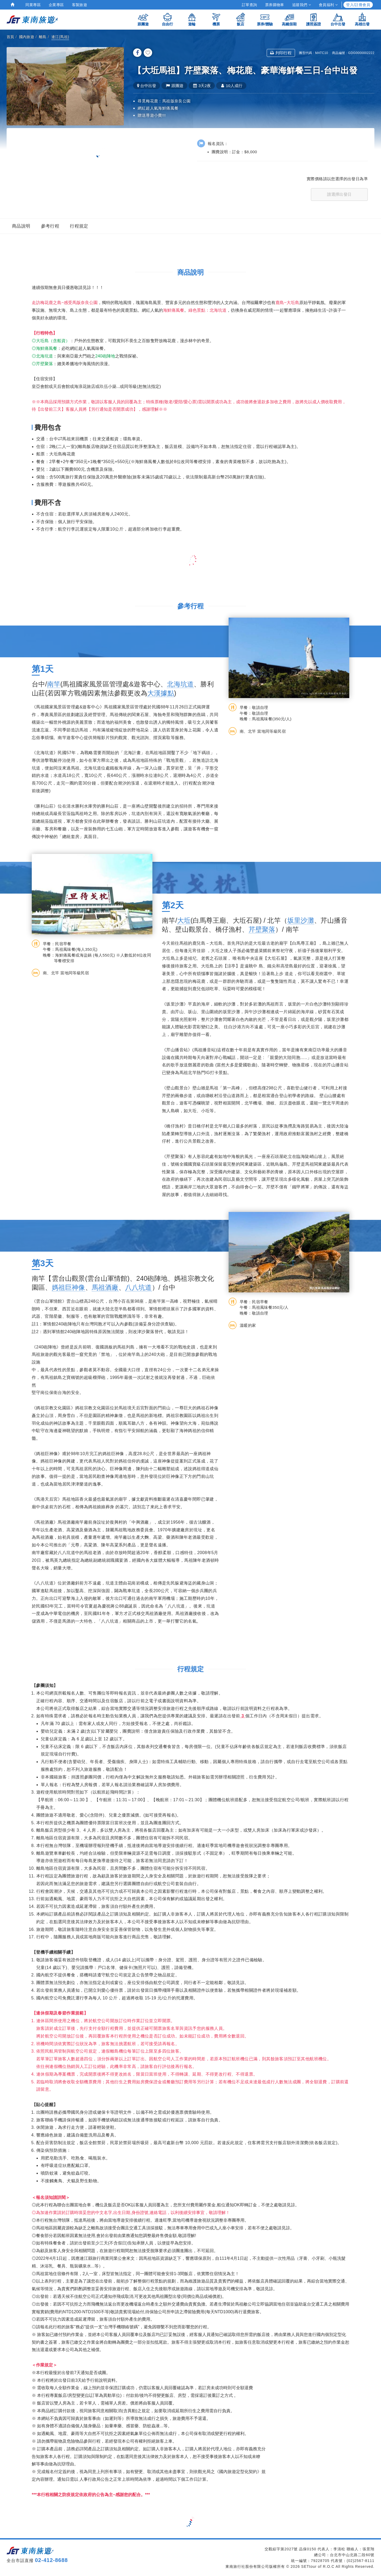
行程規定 (79, 226)
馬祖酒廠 (105, 1287)
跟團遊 (143, 19)
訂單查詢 (249, 5)
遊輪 (192, 19)
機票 (216, 19)
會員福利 (328, 5)
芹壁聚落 (262, 929)
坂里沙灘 (300, 920)
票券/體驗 (265, 19)
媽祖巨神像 (68, 1287)
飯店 (240, 19)
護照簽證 (313, 19)
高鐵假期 (289, 19)
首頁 (10, 37)
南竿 (53, 684)
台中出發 (337, 19)
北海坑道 (180, 684)
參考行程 (50, 226)
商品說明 (21, 226)
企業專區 (56, 5)
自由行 (167, 19)
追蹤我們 (301, 5)
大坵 (183, 920)
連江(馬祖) (60, 37)
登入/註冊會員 (358, 5)
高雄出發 (362, 19)
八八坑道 (138, 1287)
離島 (43, 37)
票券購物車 (274, 5)
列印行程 (281, 53)
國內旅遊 (26, 37)
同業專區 (33, 5)
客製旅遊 (79, 5)
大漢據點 (160, 693)
